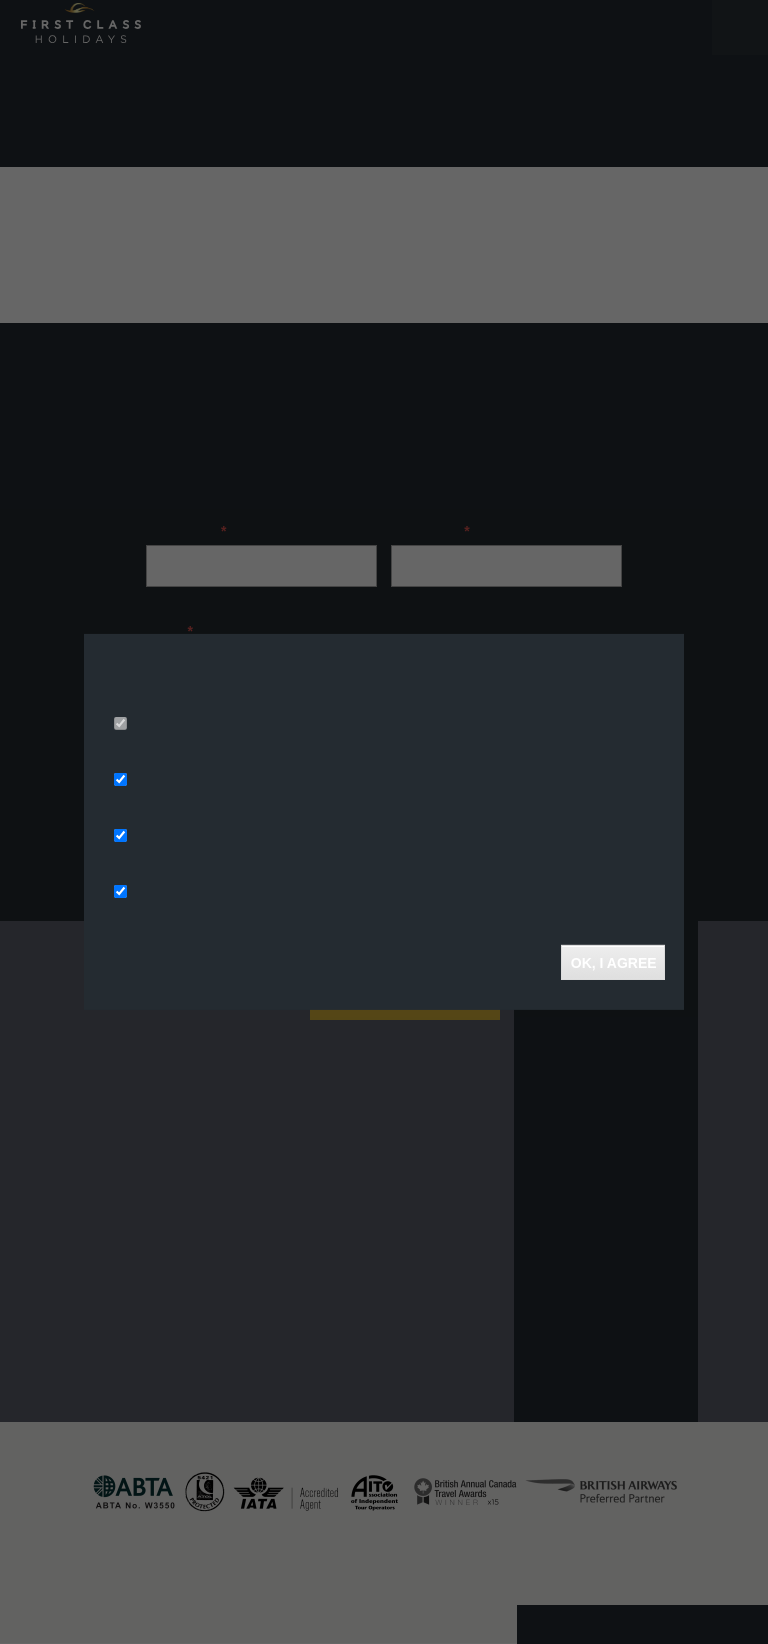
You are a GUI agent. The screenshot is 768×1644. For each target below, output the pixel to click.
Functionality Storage (202, 893)
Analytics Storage (190, 837)
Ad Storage (168, 781)
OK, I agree (613, 962)
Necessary (166, 725)
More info (357, 697)
